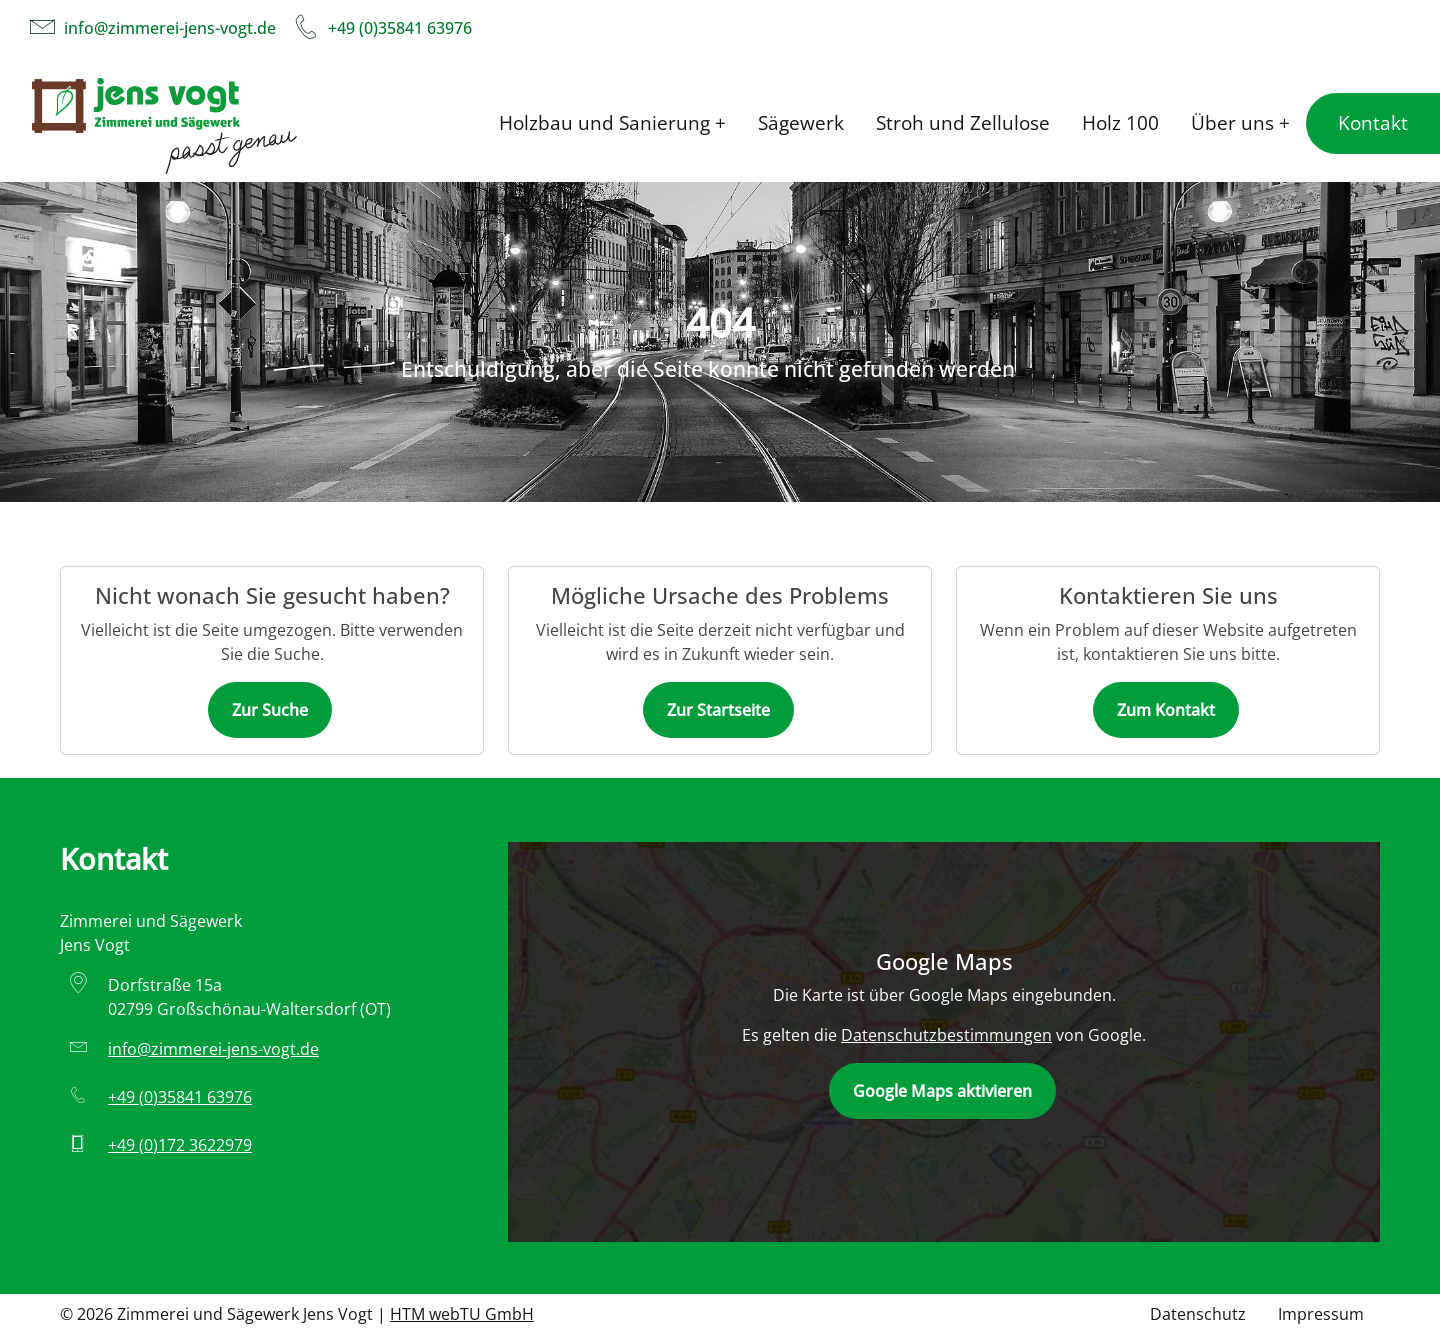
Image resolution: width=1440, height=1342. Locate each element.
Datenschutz (1198, 1314)
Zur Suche (270, 710)
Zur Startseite (718, 710)
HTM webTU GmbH (462, 1314)
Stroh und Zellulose (963, 122)
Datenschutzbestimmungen (946, 1035)
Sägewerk (801, 122)
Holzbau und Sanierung (604, 122)
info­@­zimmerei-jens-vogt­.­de (170, 28)
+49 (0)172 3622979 (180, 1145)
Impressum (1321, 1314)
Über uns (1232, 122)
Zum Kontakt (1166, 710)
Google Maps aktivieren (942, 1091)
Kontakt (1373, 122)
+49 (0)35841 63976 (400, 28)
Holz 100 (1120, 122)
